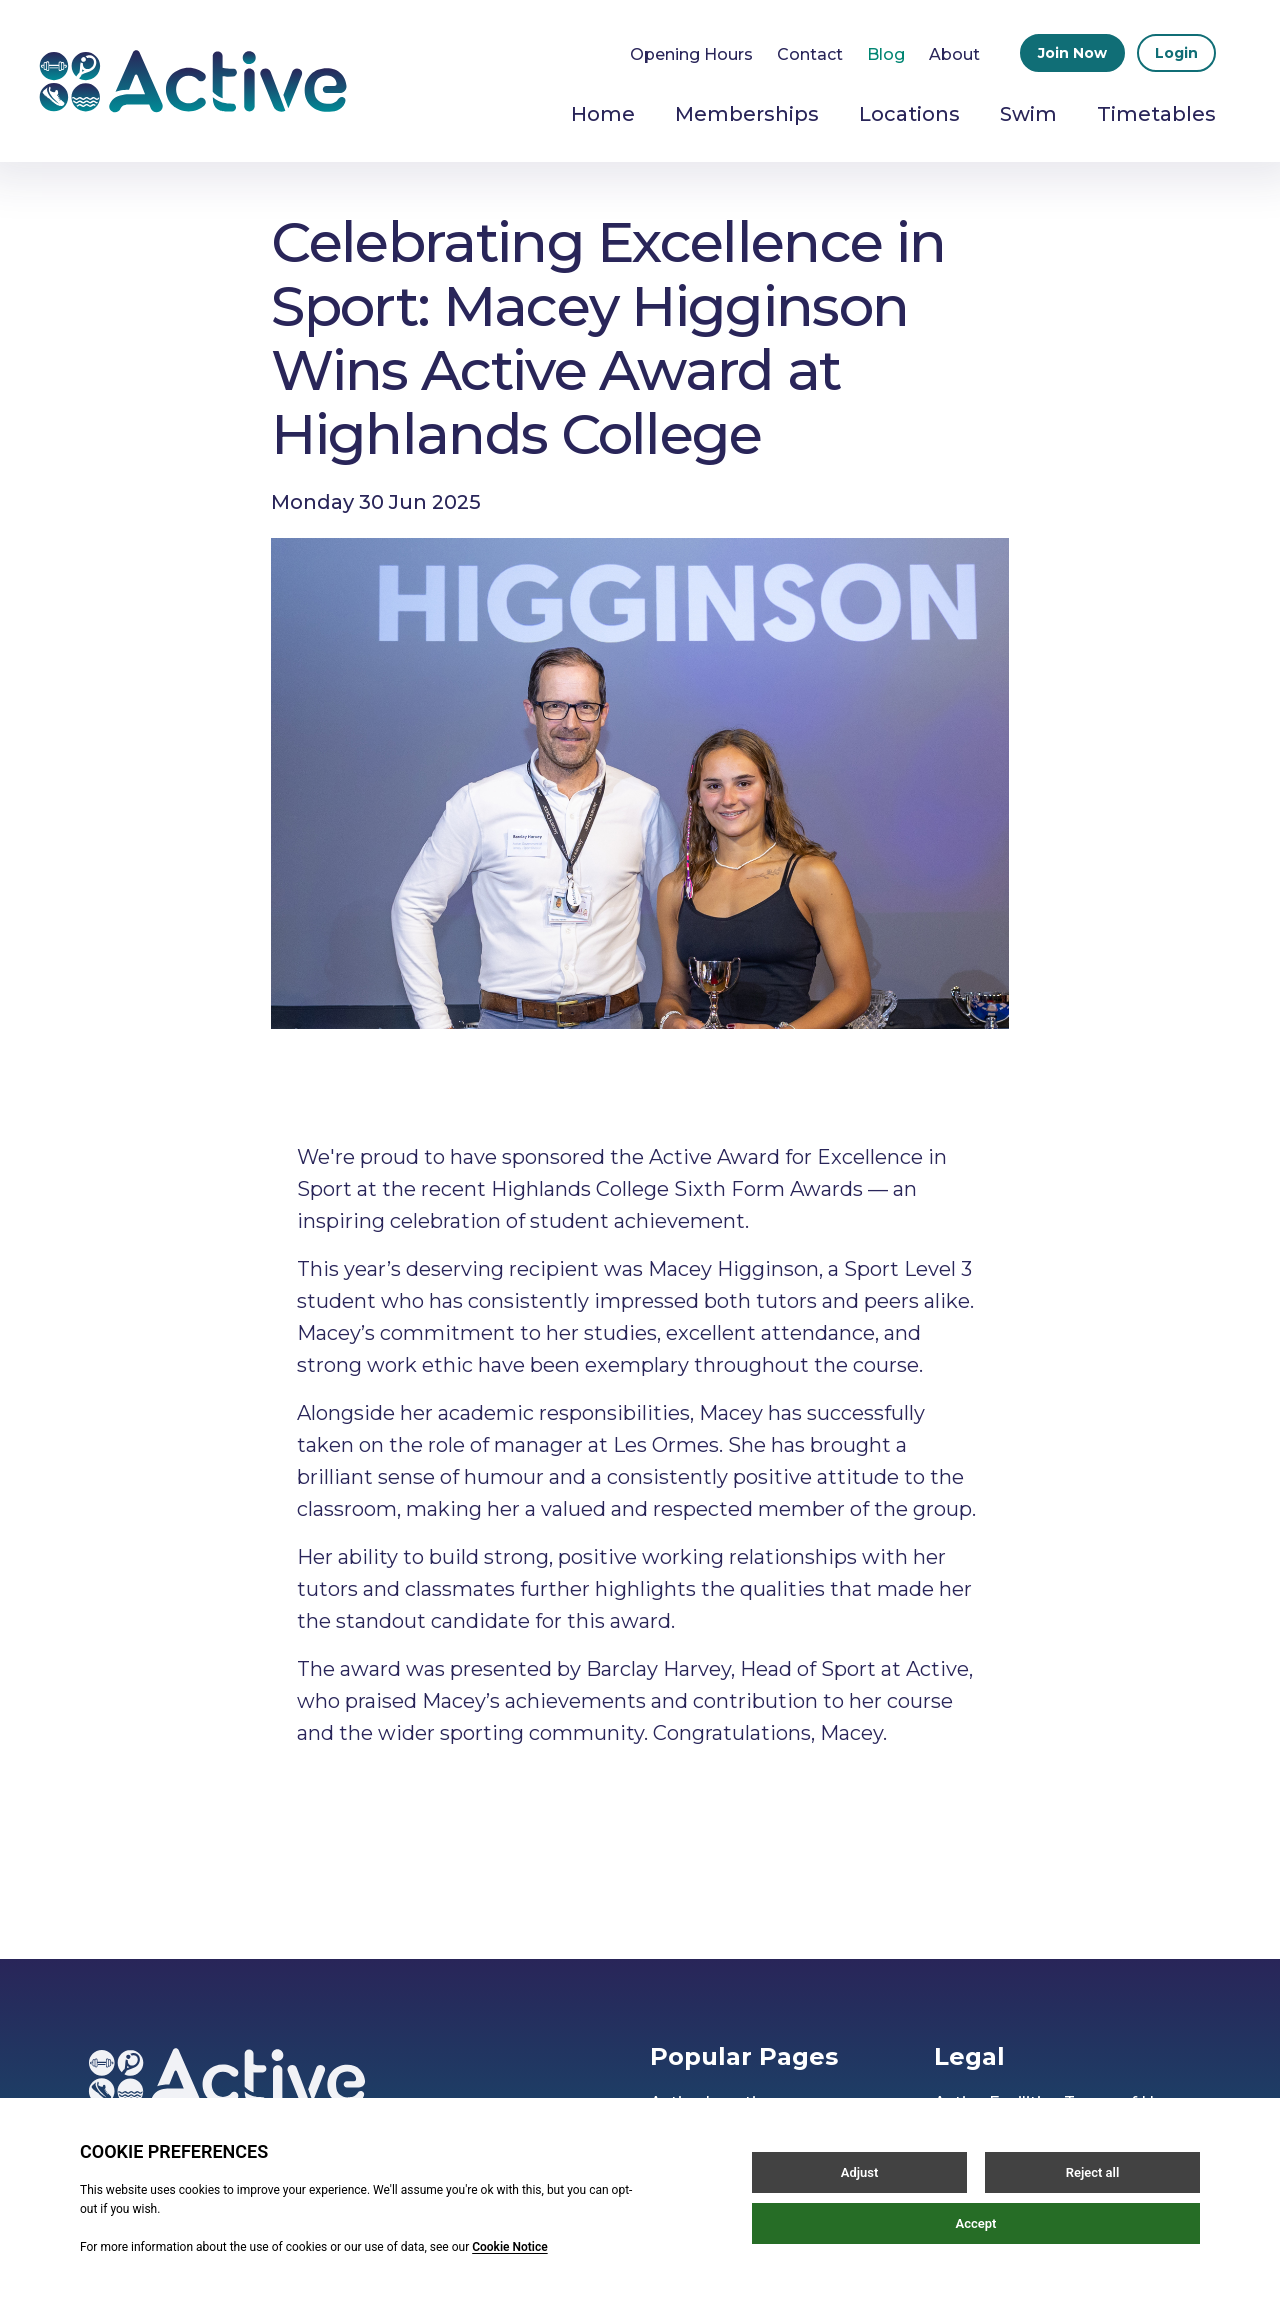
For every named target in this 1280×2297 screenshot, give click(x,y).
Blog (886, 54)
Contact (810, 54)
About (954, 54)
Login (1176, 53)
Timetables (1156, 114)
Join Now (1072, 53)
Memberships (747, 114)
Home (603, 114)
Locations (909, 114)
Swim (1028, 114)
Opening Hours (691, 54)
